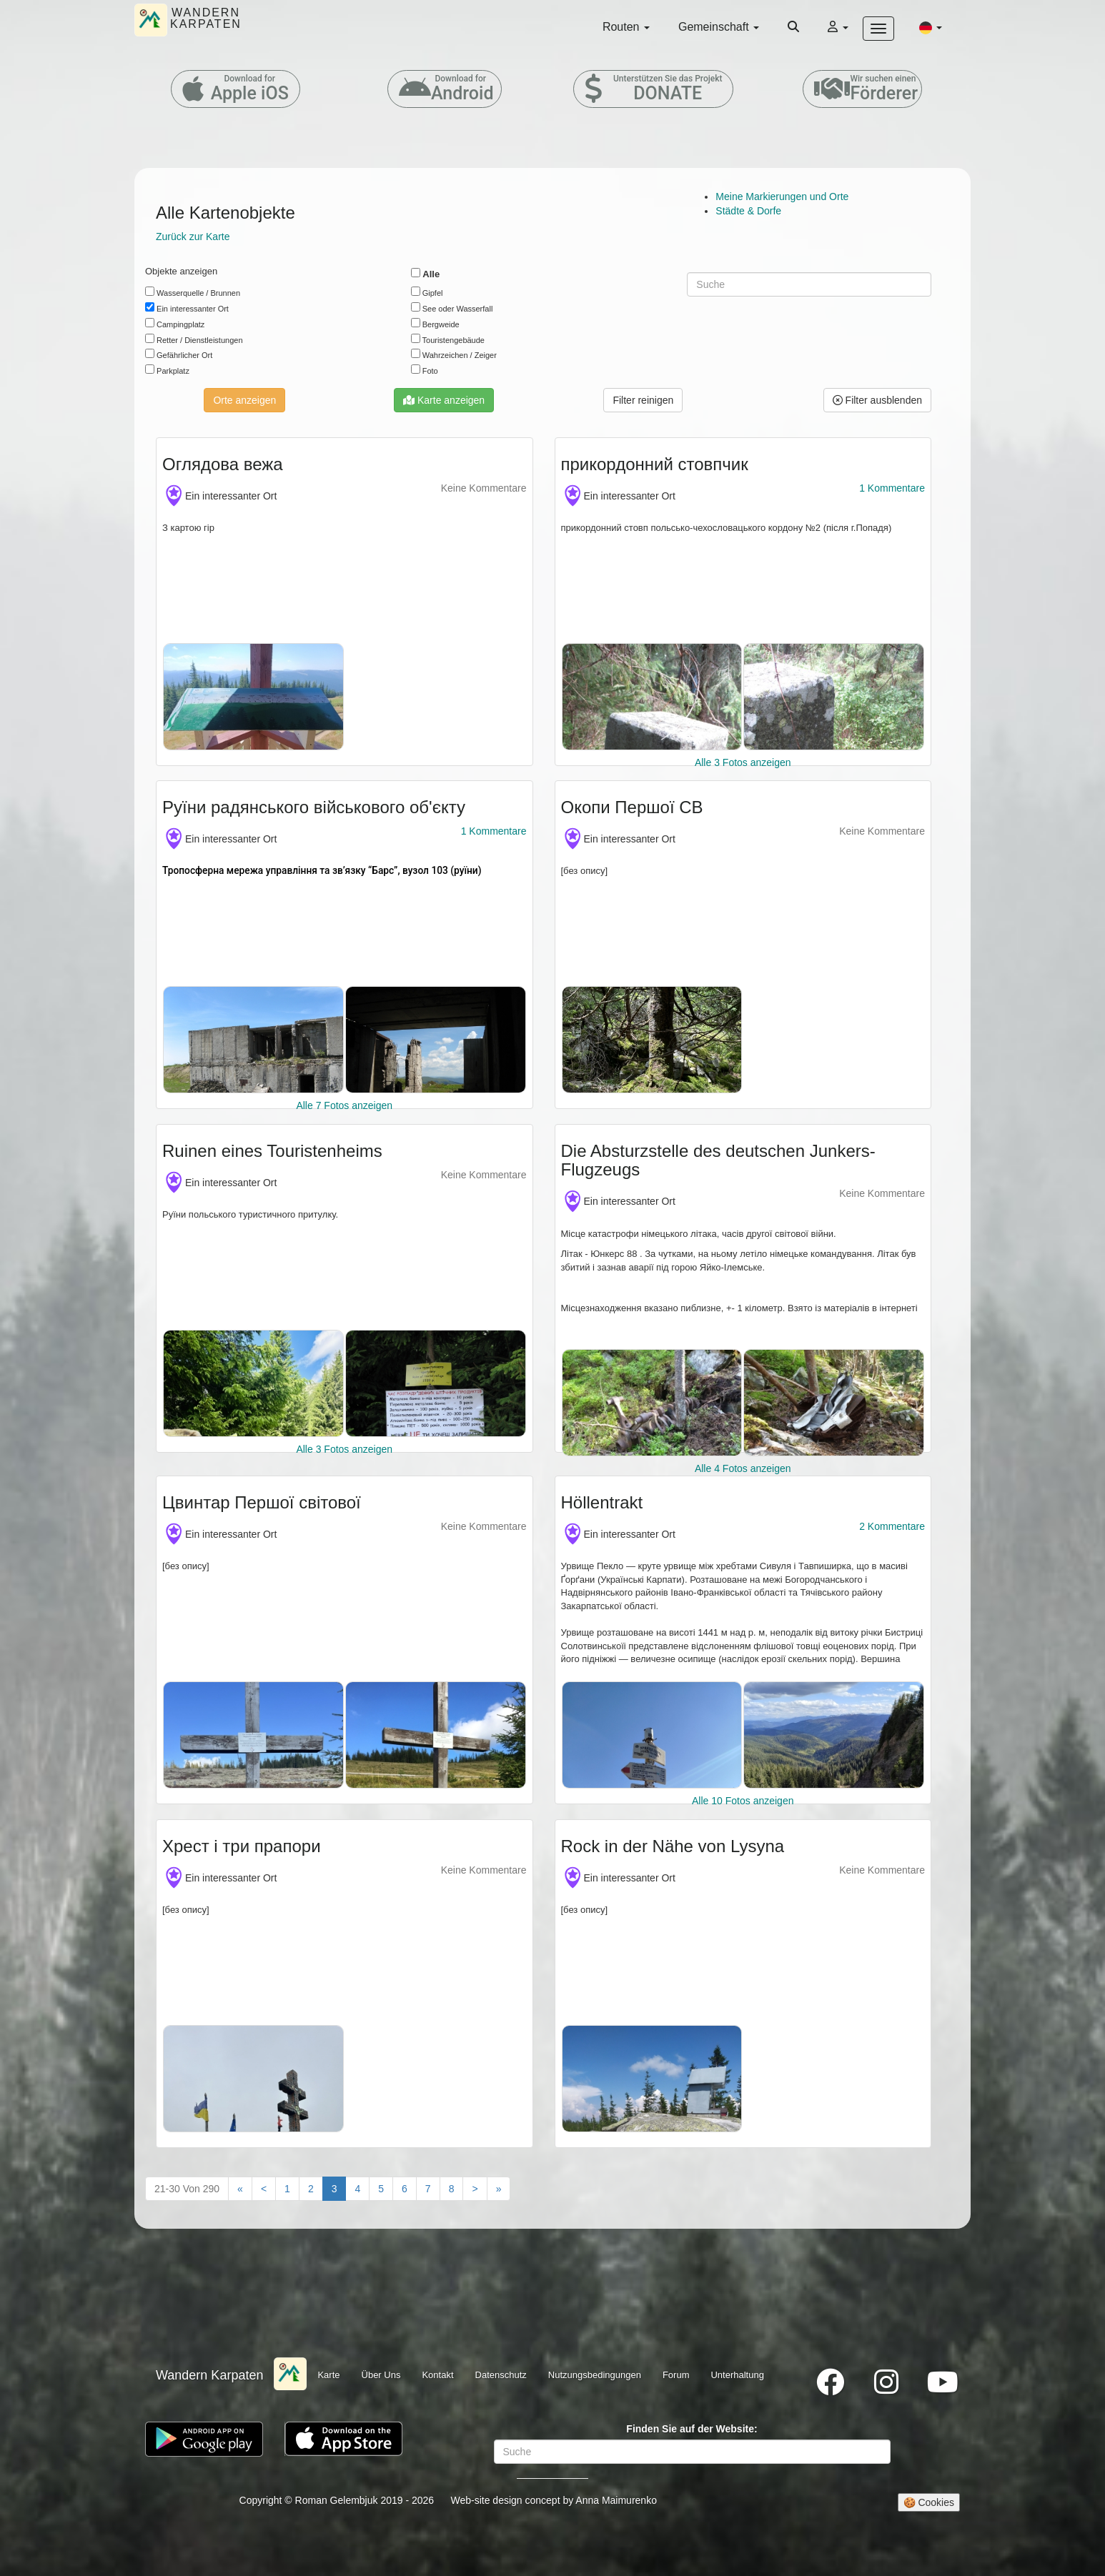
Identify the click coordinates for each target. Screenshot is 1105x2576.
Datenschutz (501, 2374)
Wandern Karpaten (209, 2375)
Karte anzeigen (444, 400)
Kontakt (437, 2374)
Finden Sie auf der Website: (691, 2429)
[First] (240, 2189)
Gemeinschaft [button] (718, 27)
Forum (676, 2374)
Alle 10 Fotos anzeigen (742, 1800)
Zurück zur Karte (192, 236)
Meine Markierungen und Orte (781, 196)
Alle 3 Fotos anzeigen (743, 762)
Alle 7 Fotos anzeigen (344, 1105)
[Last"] (499, 2189)
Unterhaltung (736, 2374)
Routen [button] (626, 27)
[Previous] (264, 2189)
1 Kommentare (892, 488)
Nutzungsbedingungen (594, 2374)
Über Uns (381, 2374)
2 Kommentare (892, 1526)
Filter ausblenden (877, 400)
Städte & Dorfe (748, 211)
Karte (328, 2374)
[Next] (474, 2189)
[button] (930, 27)
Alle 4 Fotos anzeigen (743, 1468)
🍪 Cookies (928, 2502)
